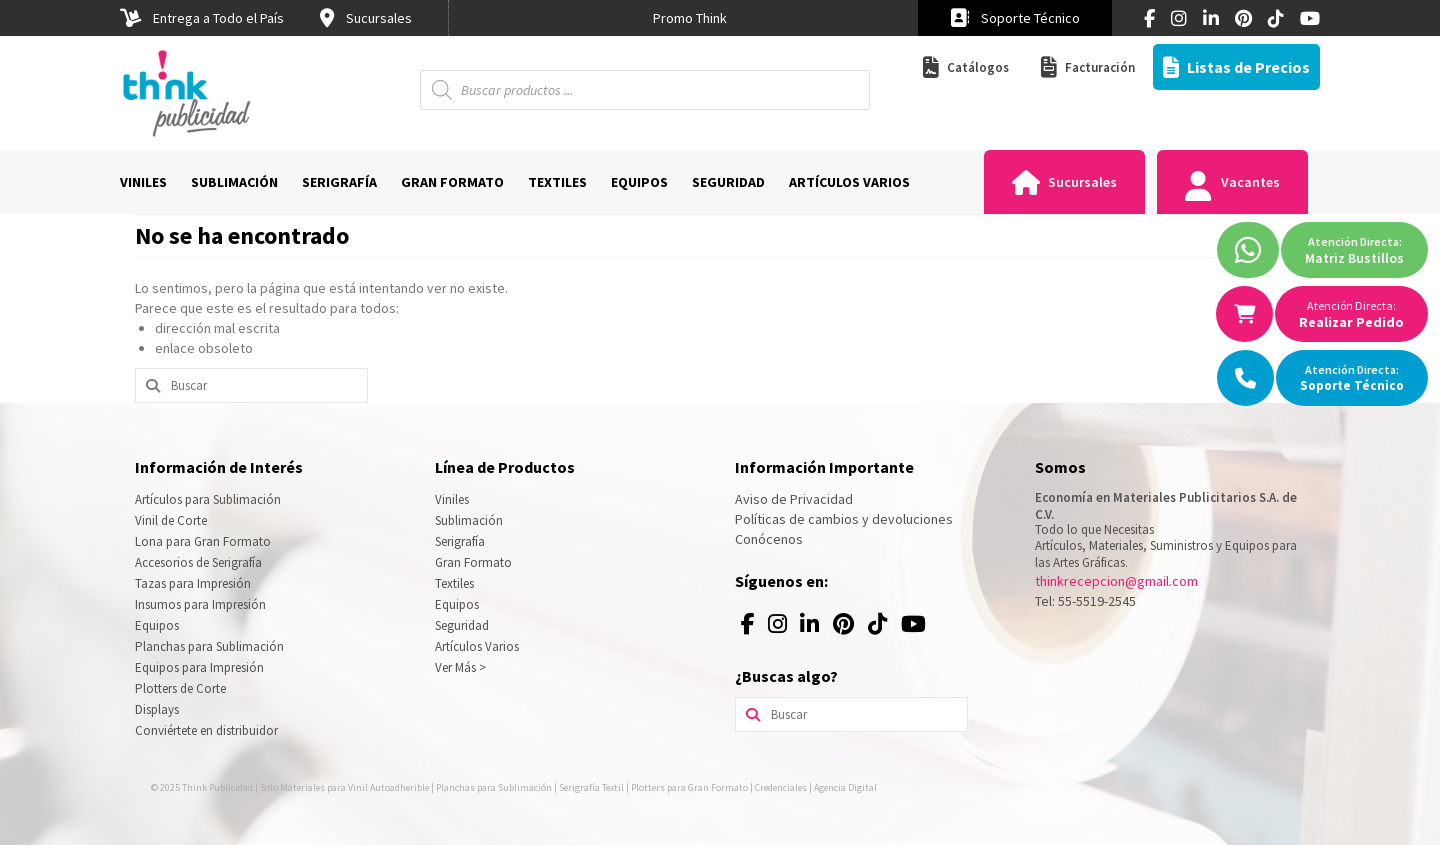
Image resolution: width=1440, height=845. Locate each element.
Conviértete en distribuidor (206, 730)
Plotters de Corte (180, 688)
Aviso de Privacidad (794, 499)
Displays (157, 709)
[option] (690, 18)
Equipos (157, 625)
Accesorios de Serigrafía (198, 562)
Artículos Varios (477, 646)
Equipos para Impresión (199, 667)
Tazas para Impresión (193, 583)
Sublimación (469, 520)
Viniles (452, 499)
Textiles (454, 583)
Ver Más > (460, 667)
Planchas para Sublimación (209, 646)
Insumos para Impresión (200, 604)
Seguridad (462, 625)
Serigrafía (460, 541)
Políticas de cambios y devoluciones (844, 519)
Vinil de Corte (171, 520)
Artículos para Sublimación (208, 499)
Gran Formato (473, 562)
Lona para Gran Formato (203, 541)
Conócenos (769, 539)
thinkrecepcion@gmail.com (1116, 581)
